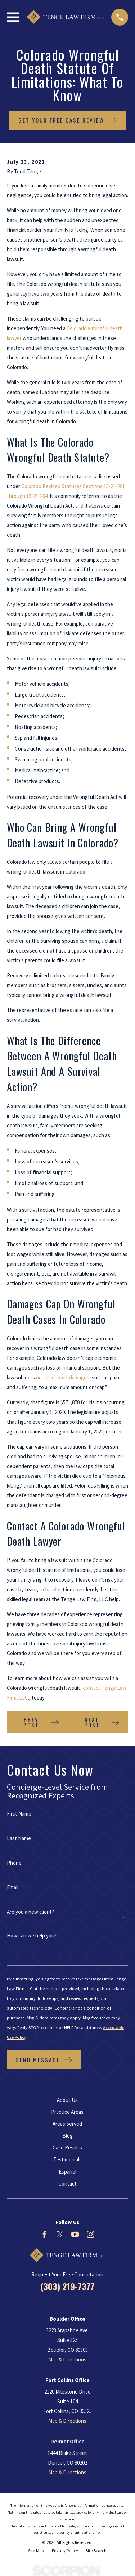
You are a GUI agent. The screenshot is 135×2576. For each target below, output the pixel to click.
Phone (14, 1862)
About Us (67, 2099)
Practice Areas (67, 2111)
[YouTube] (75, 2234)
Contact (67, 2183)
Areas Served (67, 2123)
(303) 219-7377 (67, 2286)
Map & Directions (67, 2359)
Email (12, 1887)
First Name (19, 1813)
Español (67, 2171)
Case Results (67, 2147)
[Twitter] (60, 2234)
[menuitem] (36, 2551)
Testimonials (67, 2159)
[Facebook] (44, 2234)
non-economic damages (62, 1377)
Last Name (19, 1838)
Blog (67, 2135)
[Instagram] (90, 2234)
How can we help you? (32, 1935)
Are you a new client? (30, 1911)
